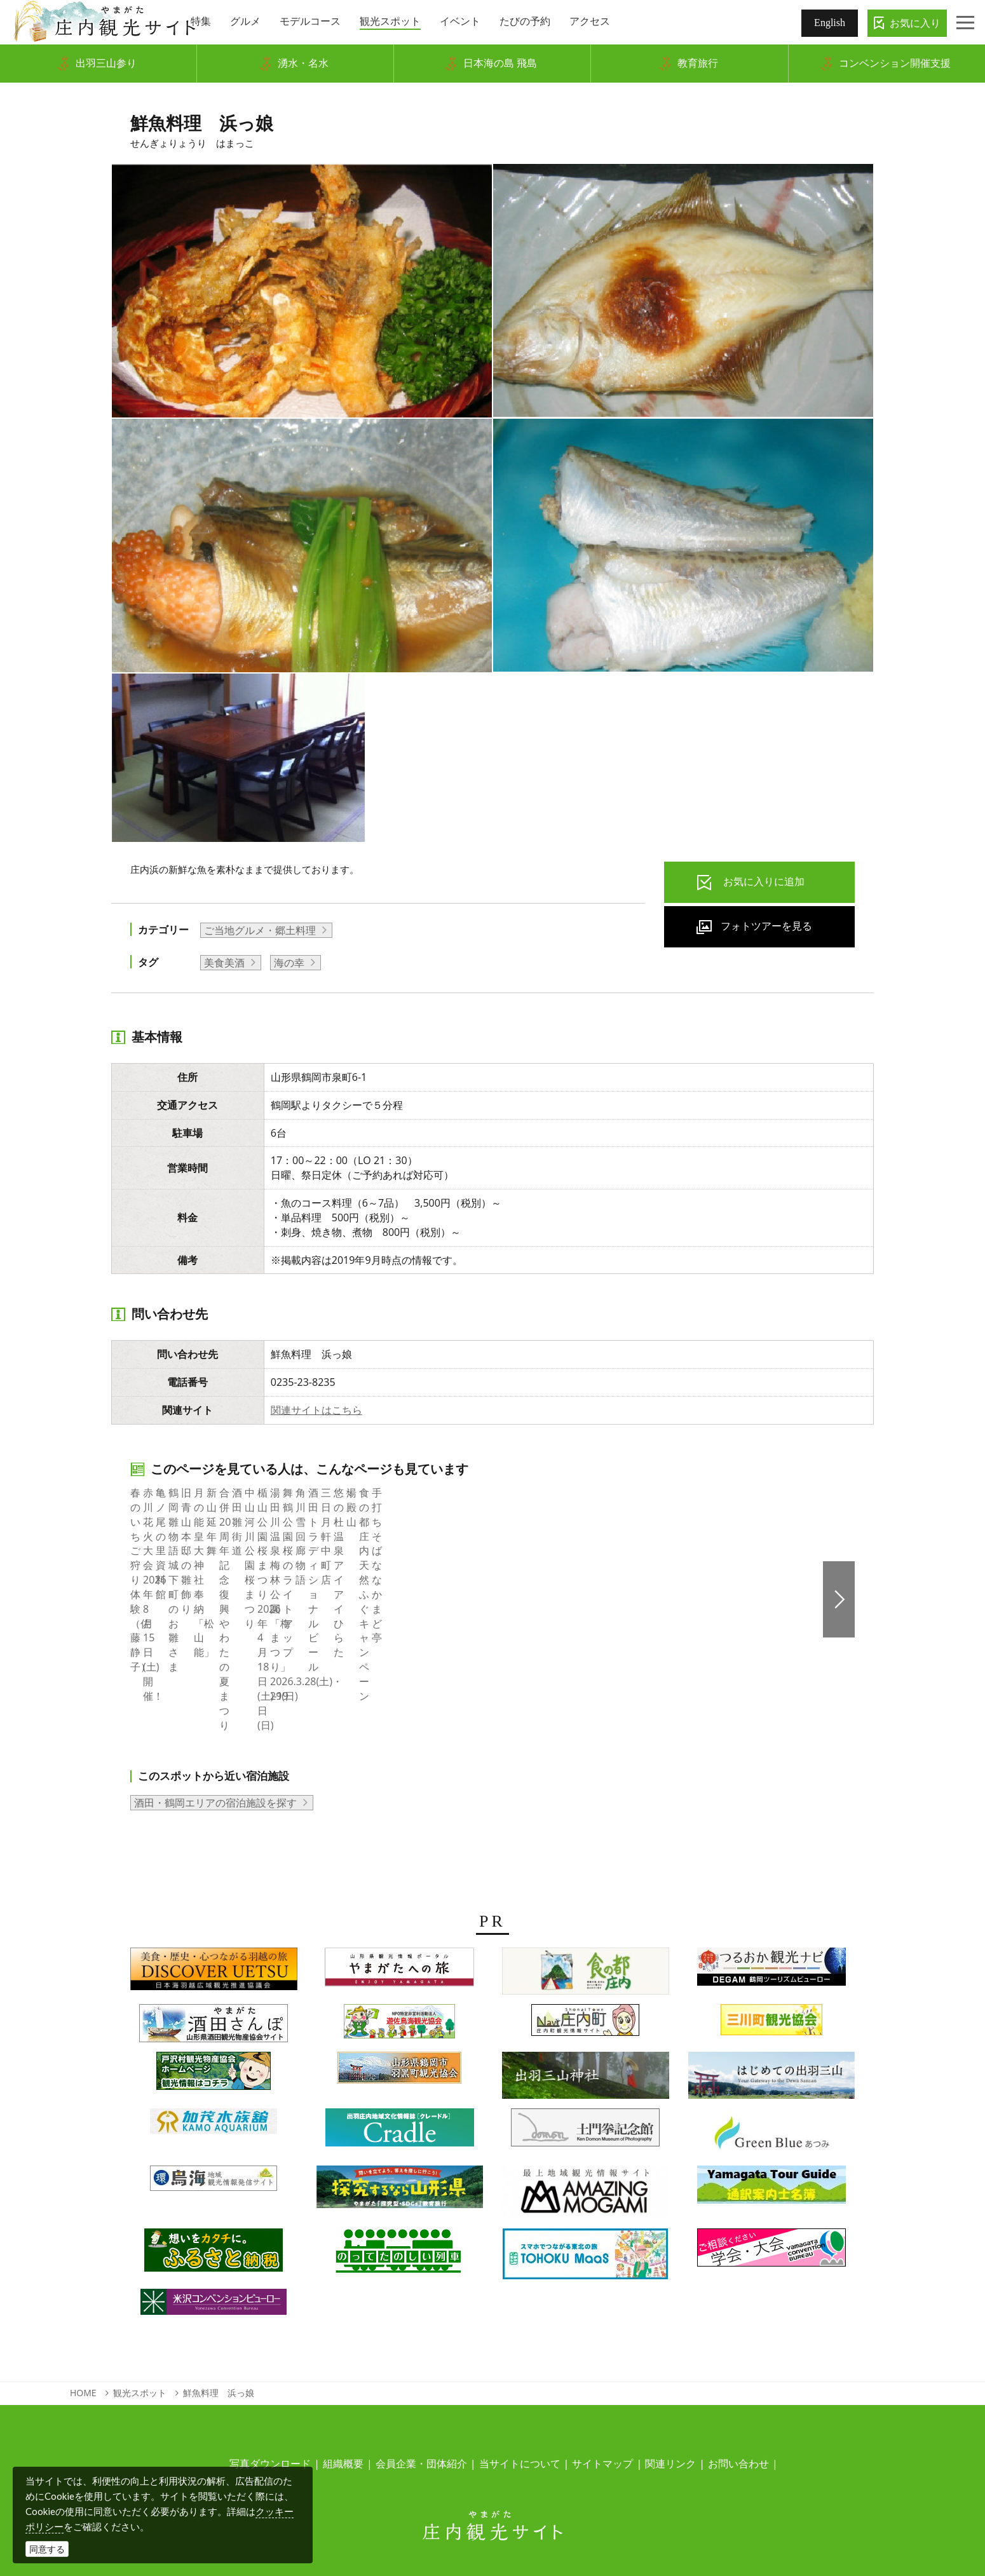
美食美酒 (224, 963)
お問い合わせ (738, 2361)
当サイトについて (519, 2361)
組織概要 (343, 2361)
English (829, 22)
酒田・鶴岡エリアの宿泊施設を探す (215, 1700)
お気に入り (915, 23)
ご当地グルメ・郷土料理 (260, 930)
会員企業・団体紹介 (421, 2361)
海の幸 (289, 963)
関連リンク (670, 2361)
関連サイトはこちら (316, 1410)
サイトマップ (602, 2361)
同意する (47, 2549)
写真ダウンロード (270, 2361)
